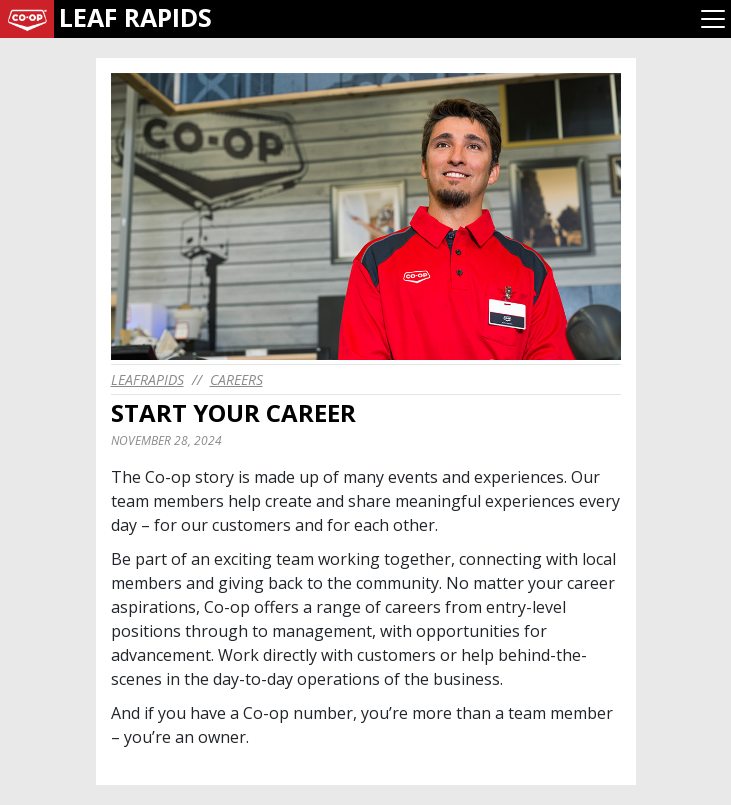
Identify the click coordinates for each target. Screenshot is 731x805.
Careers (236, 379)
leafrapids (147, 379)
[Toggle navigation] (713, 19)
